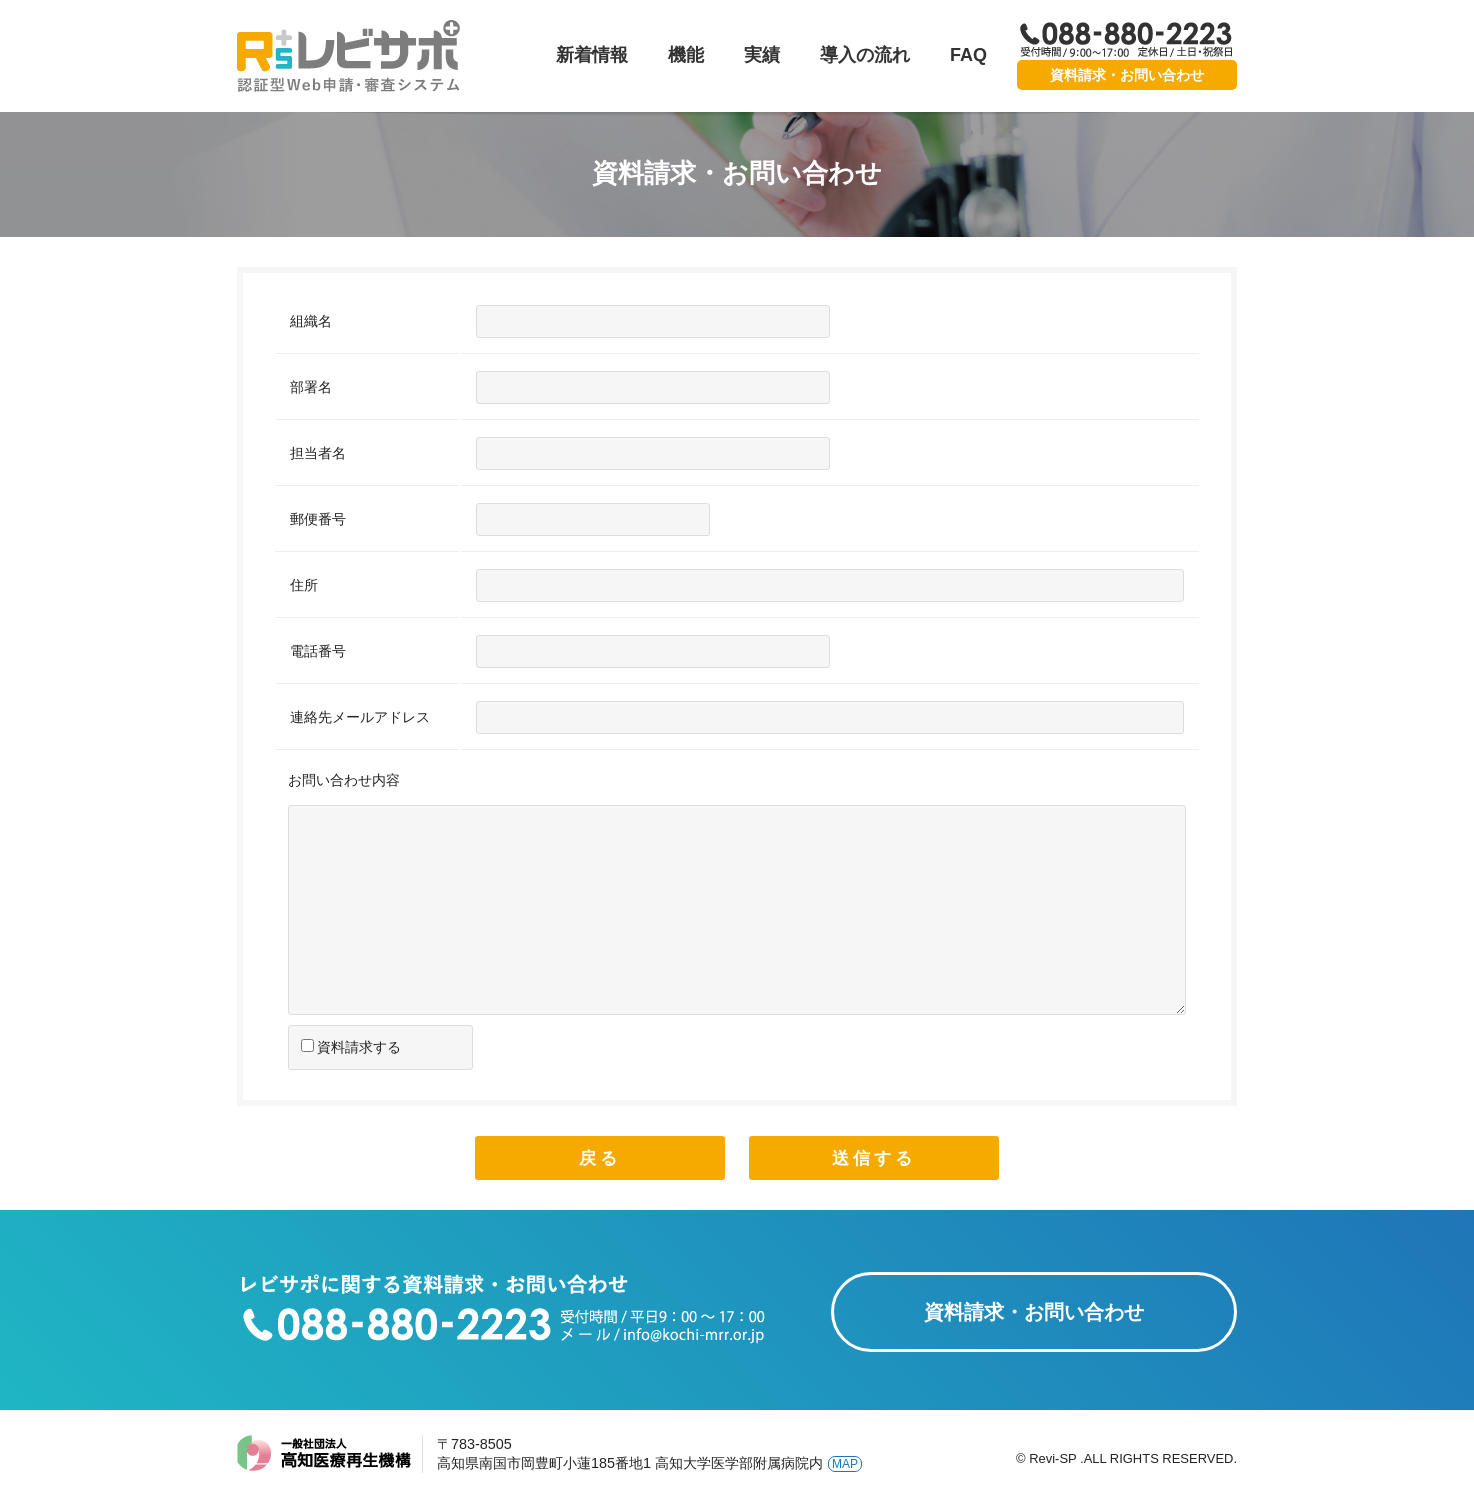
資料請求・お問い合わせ (1127, 75)
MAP (845, 1464)
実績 (762, 55)
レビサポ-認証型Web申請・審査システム (349, 56)
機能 (686, 55)
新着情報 (592, 55)
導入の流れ (865, 55)
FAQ (968, 55)
